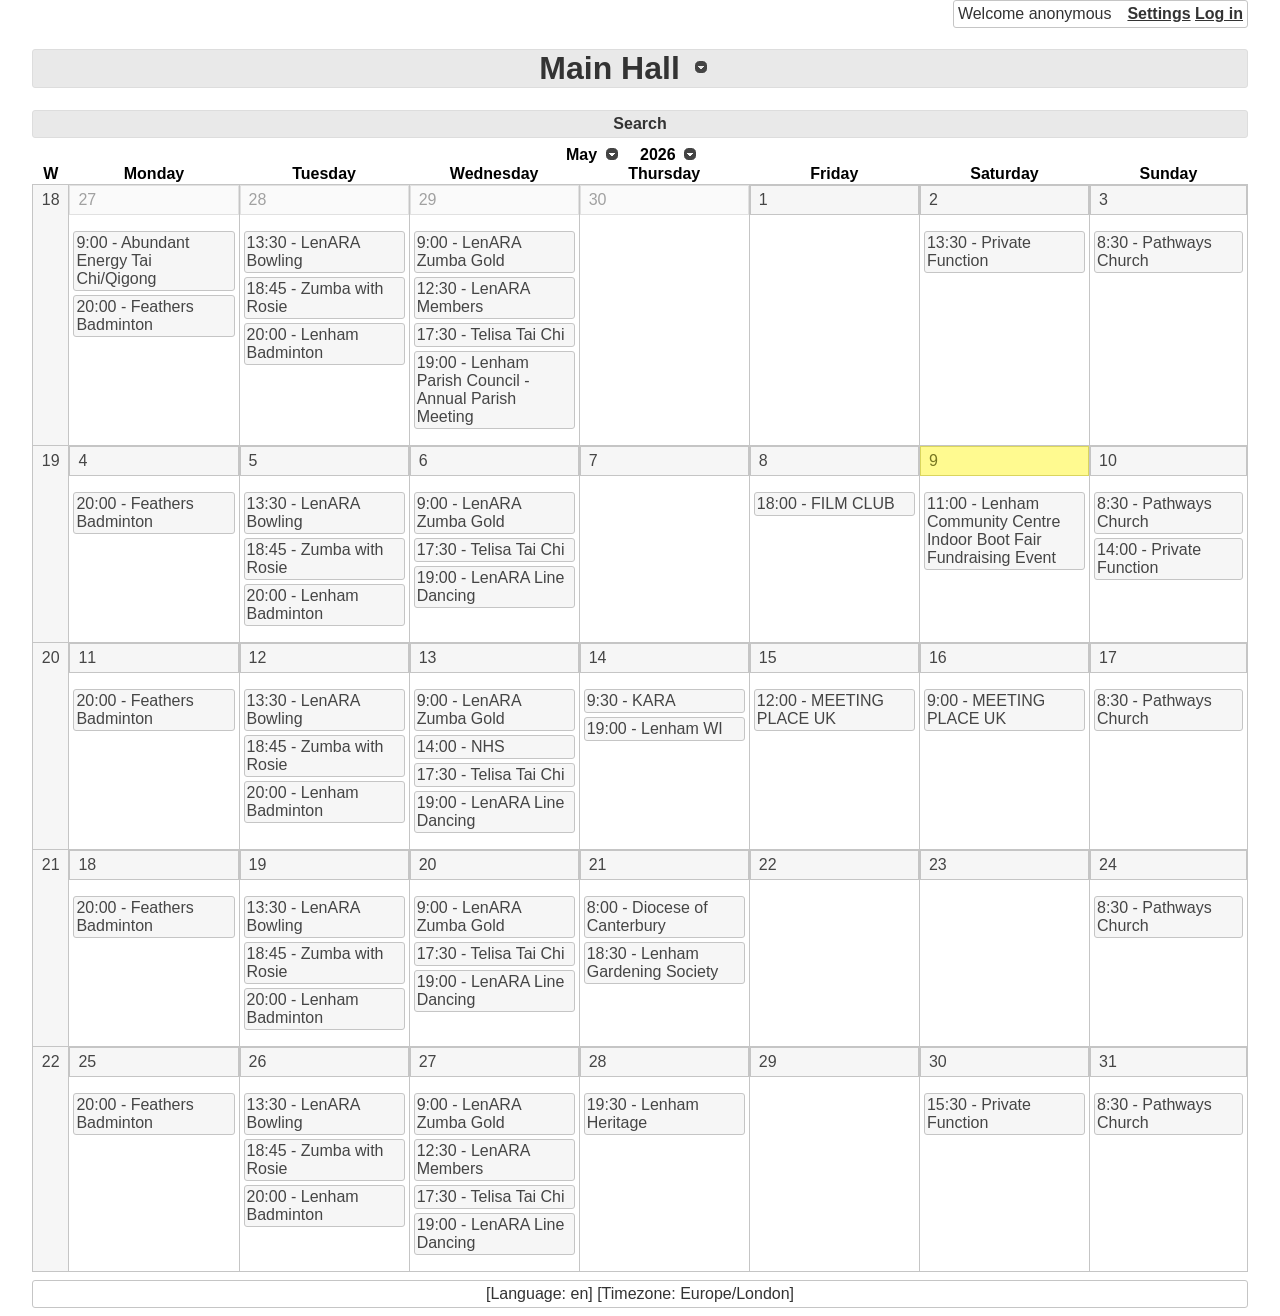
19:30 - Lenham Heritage (643, 1113)
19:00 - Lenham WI (655, 728)
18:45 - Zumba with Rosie (315, 297)
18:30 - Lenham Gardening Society (653, 962)
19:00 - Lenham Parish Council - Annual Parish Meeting (473, 389)
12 (258, 657)
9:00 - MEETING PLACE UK (986, 709)
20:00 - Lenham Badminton (303, 343)
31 (1108, 1061)
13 (428, 657)
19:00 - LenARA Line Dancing (491, 586)
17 (1108, 657)
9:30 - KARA (631, 700)
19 (51, 460)
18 (51, 199)
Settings (1158, 13)
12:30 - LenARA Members (474, 297)
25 (87, 1061)
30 (598, 199)
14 (598, 657)
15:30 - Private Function (979, 1113)
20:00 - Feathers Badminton (134, 315)
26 (258, 1061)
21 (51, 864)
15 (768, 657)
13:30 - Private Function (979, 251)
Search (639, 123)
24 (1108, 864)
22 (768, 864)
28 (258, 199)
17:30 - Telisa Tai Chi (491, 334)
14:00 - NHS (461, 746)
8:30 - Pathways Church (1154, 251)
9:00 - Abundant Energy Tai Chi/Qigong (132, 260)
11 (87, 657)
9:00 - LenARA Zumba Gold (469, 251)
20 (51, 657)
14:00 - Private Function (1149, 558)
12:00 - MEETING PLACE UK (820, 709)
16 (938, 657)
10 (1108, 460)
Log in (1219, 13)
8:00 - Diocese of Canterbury (647, 916)
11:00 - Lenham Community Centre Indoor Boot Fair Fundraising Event (993, 530)
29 (428, 199)
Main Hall (609, 68)
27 (87, 199)
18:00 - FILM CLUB (826, 503)
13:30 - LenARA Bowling (304, 251)
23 (938, 864)
